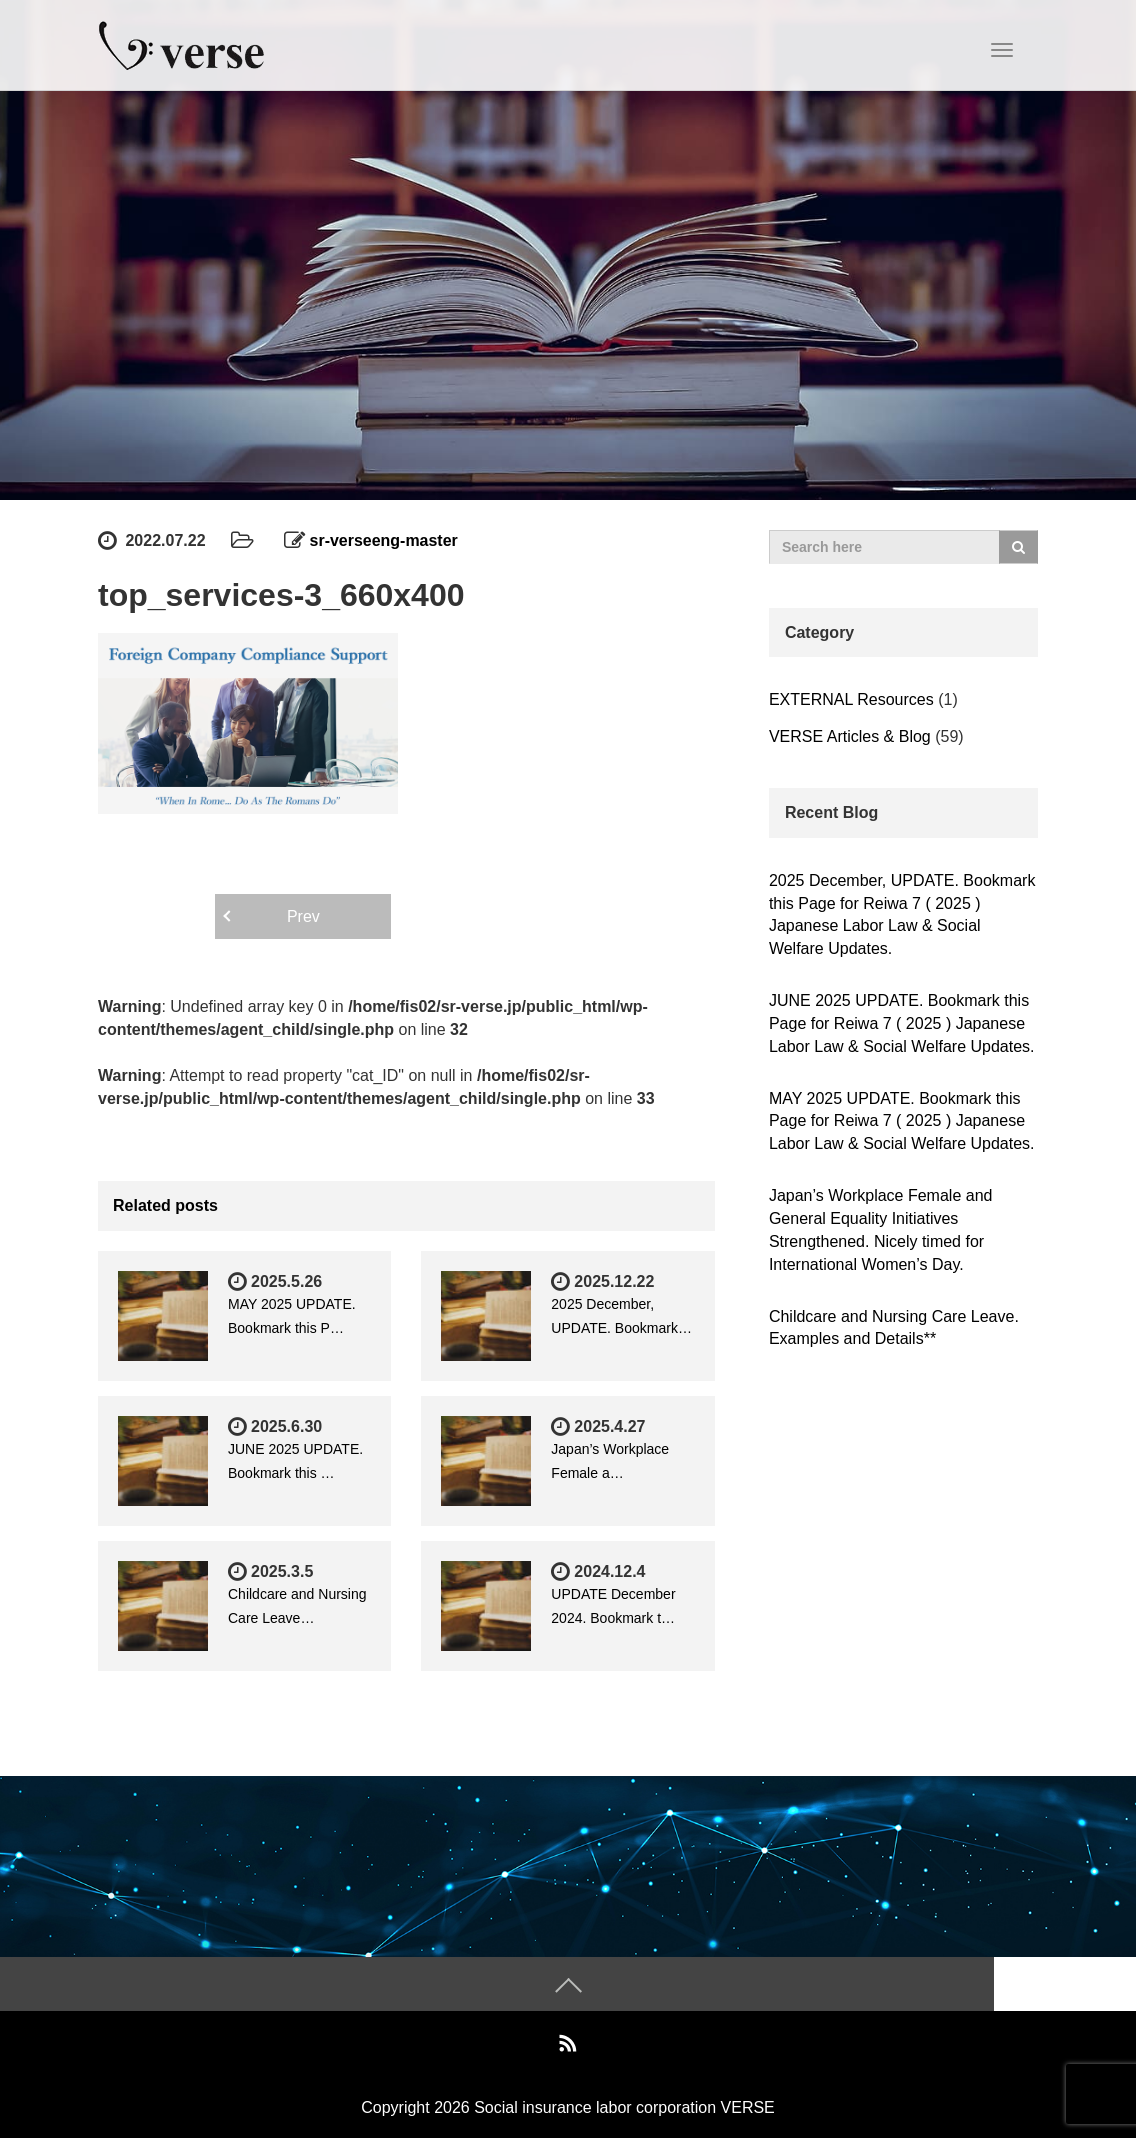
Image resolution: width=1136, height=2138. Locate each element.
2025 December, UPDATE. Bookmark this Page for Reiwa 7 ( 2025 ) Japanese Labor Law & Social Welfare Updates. (902, 915)
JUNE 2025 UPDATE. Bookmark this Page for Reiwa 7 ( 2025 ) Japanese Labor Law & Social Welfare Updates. (902, 1023)
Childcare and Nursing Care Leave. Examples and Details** (894, 1328)
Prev (303, 916)
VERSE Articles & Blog (850, 736)
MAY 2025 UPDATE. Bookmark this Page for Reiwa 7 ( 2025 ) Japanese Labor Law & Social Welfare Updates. (902, 1121)
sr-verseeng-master (384, 540)
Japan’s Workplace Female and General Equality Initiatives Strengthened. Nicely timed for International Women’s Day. (881, 1230)
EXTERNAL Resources (851, 699)
